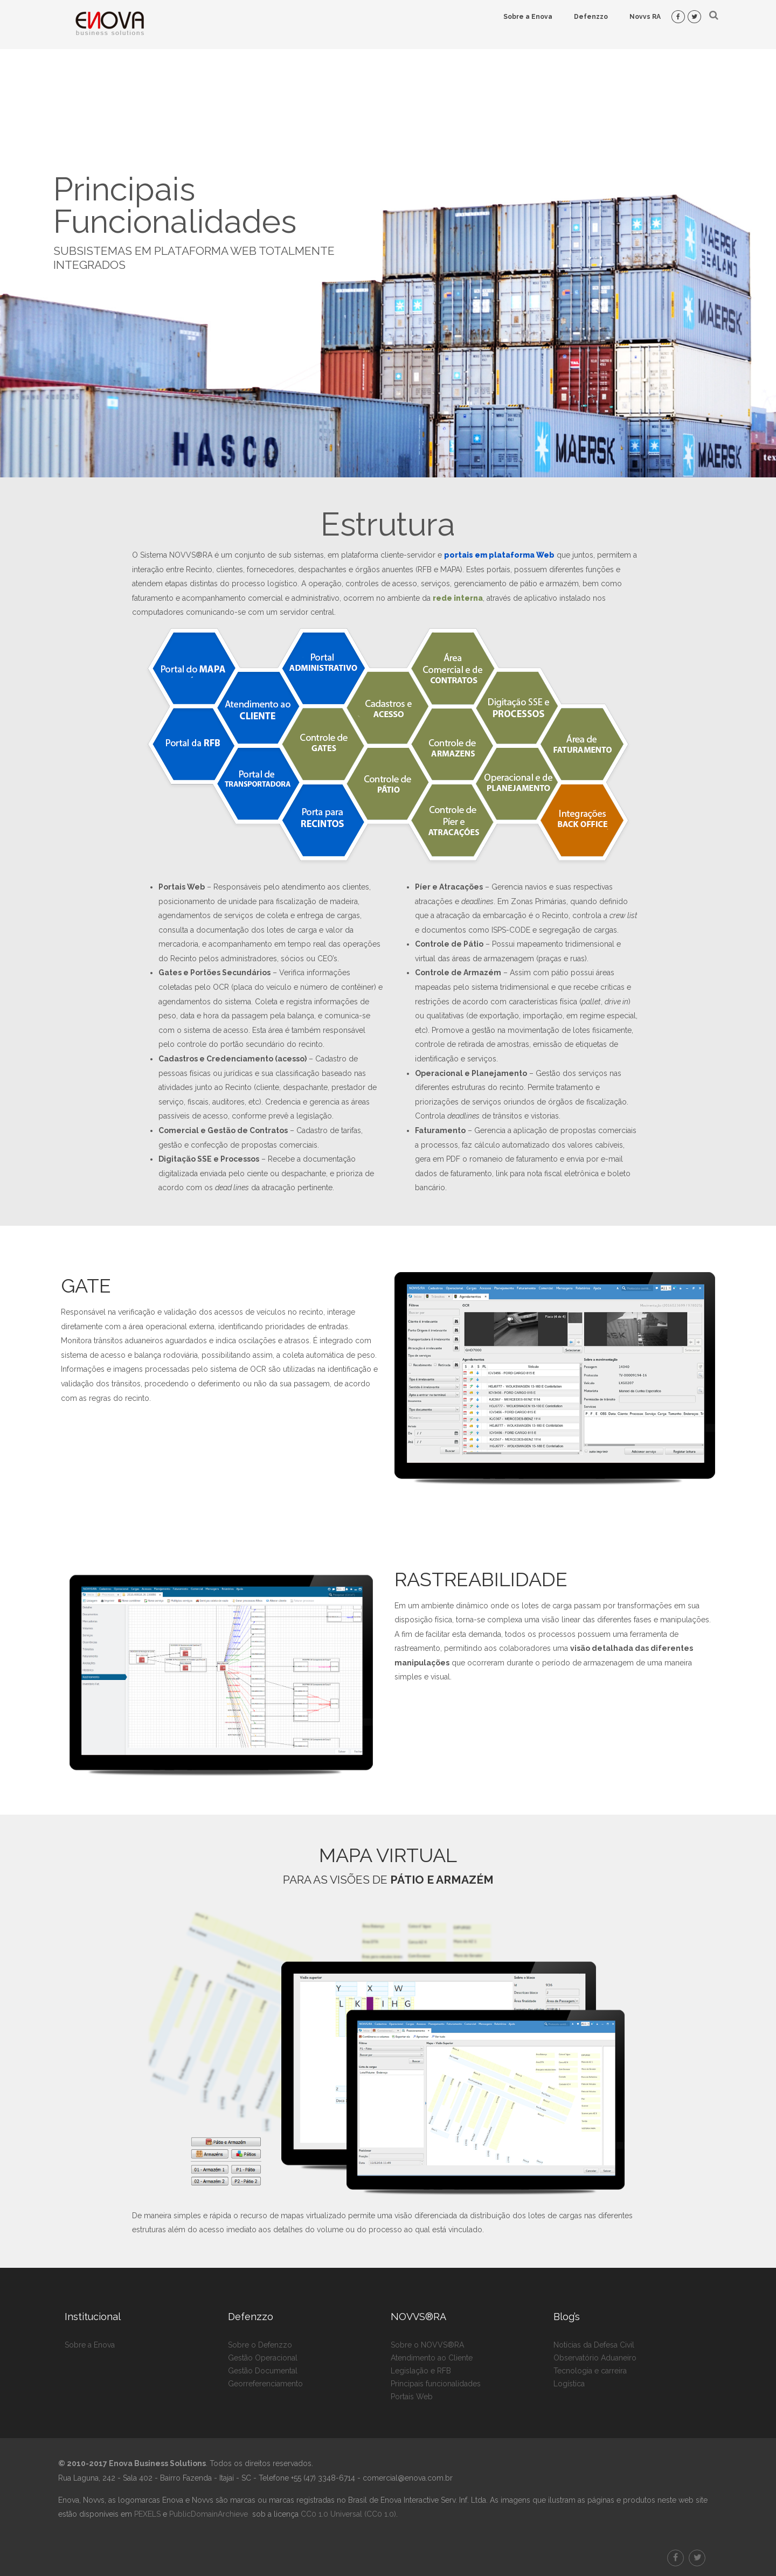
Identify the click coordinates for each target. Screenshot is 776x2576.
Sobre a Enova (527, 16)
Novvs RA (645, 16)
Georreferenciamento (265, 2383)
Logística (569, 2383)
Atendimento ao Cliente (432, 2357)
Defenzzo (591, 16)
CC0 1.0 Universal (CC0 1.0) (347, 2514)
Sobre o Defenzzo (260, 2345)
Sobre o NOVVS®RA (427, 2345)
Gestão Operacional (262, 2357)
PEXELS (147, 2514)
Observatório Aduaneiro (594, 2357)
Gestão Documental (262, 2370)
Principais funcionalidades (436, 2383)
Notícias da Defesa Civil (593, 2345)
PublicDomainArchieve (208, 2514)
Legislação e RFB (421, 2370)
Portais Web (412, 2396)
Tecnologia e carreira (590, 2370)
